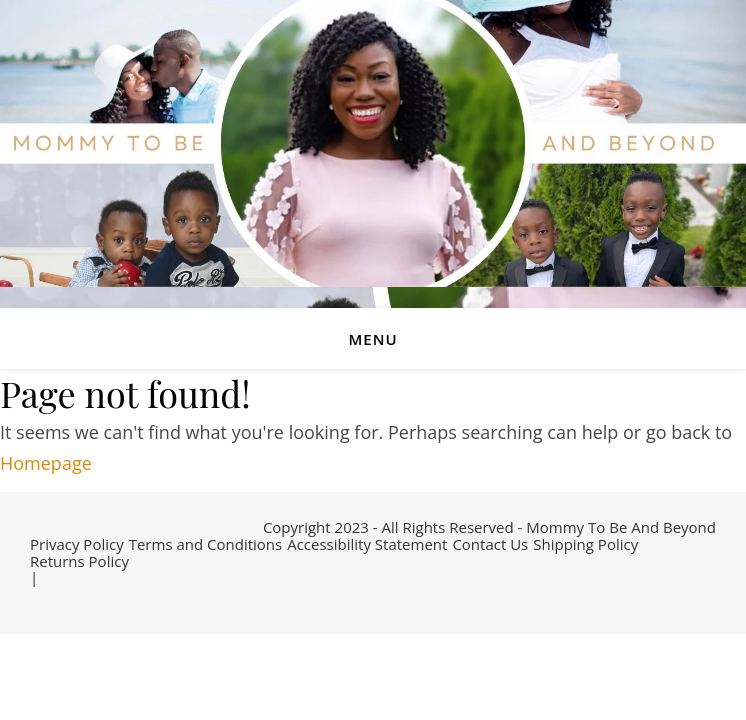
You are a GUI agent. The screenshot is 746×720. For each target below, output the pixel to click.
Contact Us (490, 544)
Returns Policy (79, 561)
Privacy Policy (77, 544)
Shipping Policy (585, 544)
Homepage (46, 463)
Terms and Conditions (206, 544)
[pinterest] (111, 598)
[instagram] (83, 598)
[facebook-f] (36, 598)
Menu (372, 339)
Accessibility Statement (367, 544)
